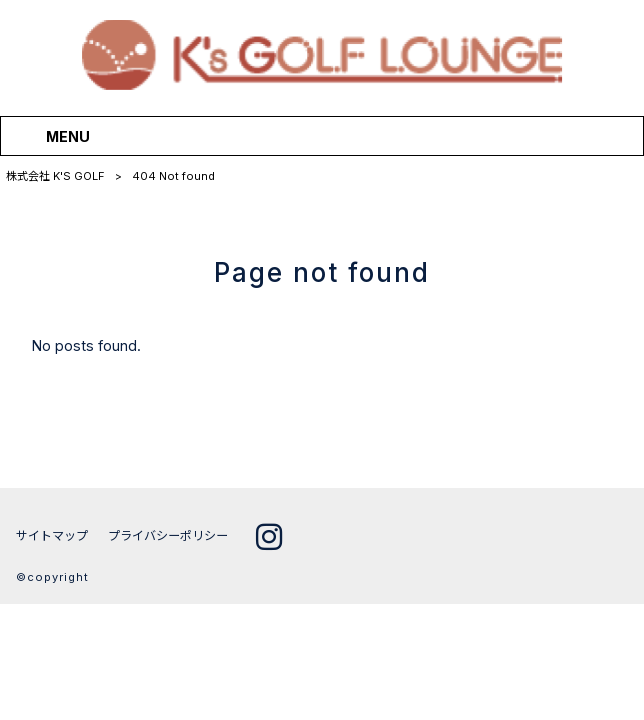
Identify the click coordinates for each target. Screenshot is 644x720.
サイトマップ (52, 536)
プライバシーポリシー (168, 536)
